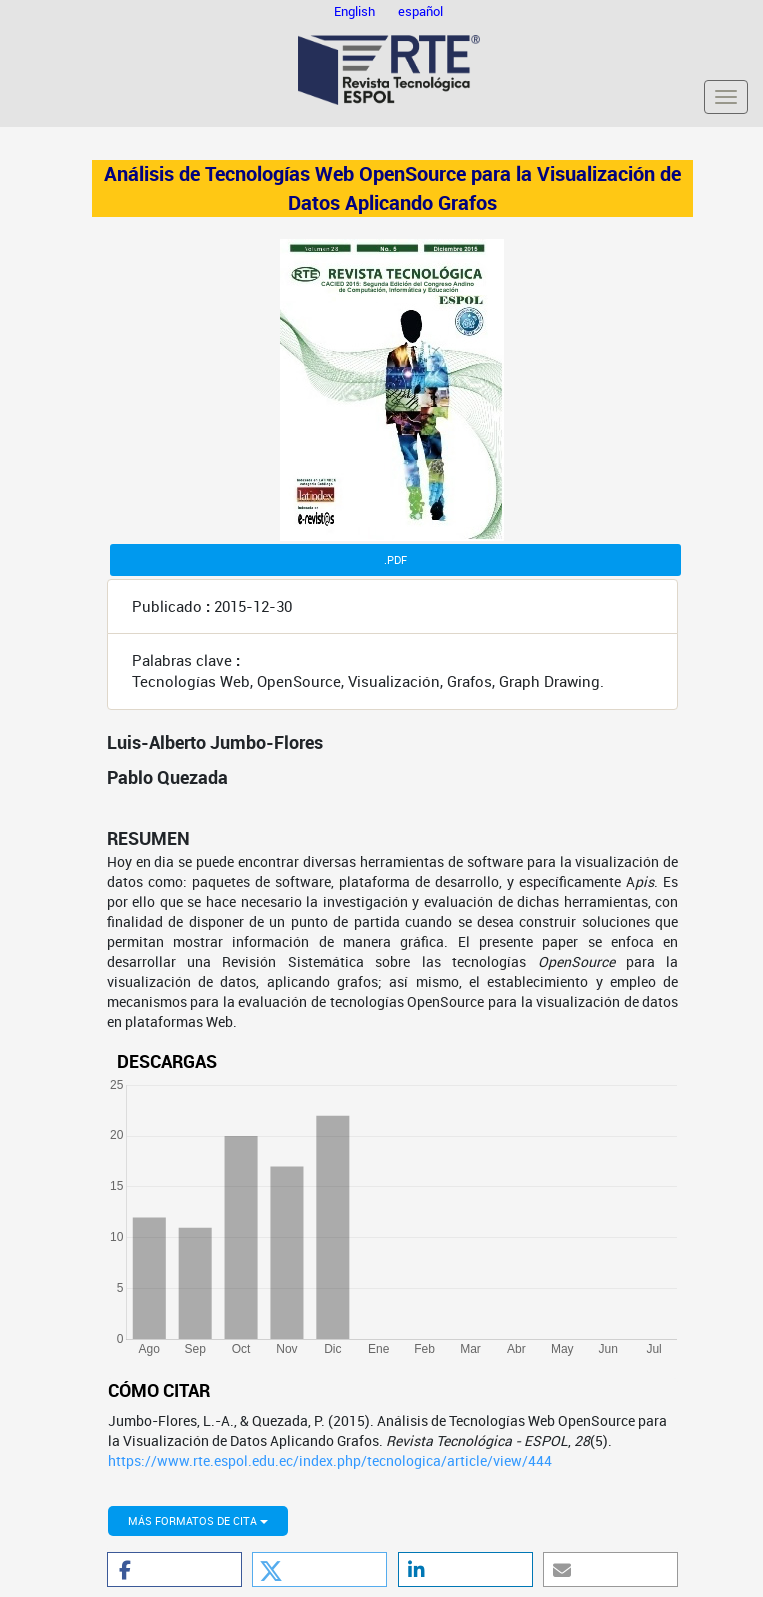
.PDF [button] (395, 559)
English (356, 11)
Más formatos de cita (198, 1520)
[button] (174, 1569)
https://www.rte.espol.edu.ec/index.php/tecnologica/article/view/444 (330, 1460)
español (420, 11)
